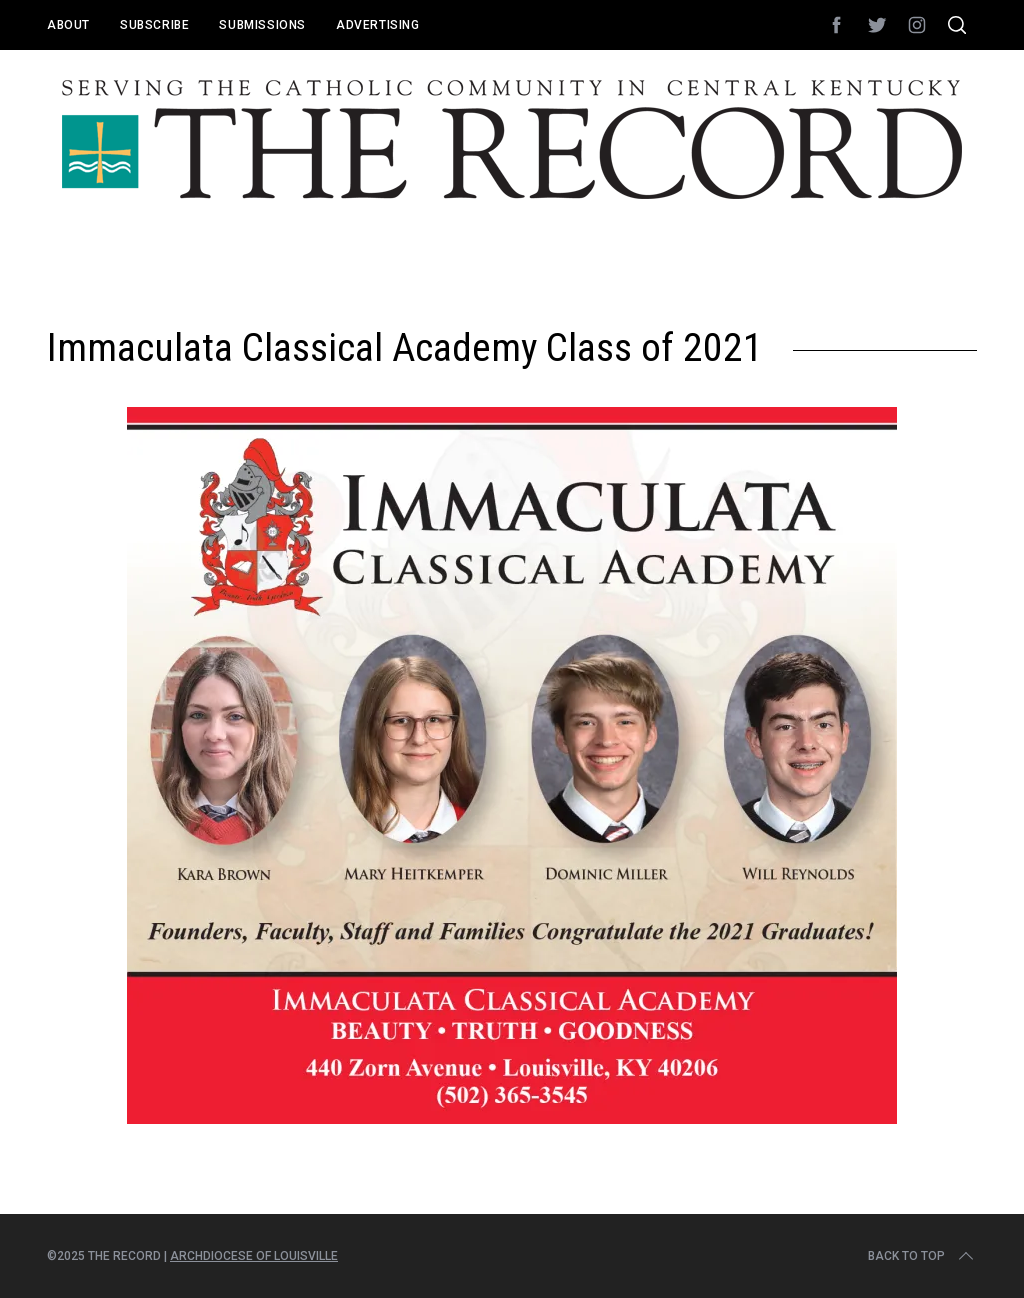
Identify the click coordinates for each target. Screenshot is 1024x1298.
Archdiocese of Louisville (254, 1256)
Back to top (922, 1256)
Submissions (262, 25)
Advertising (378, 25)
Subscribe (154, 25)
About (68, 25)
